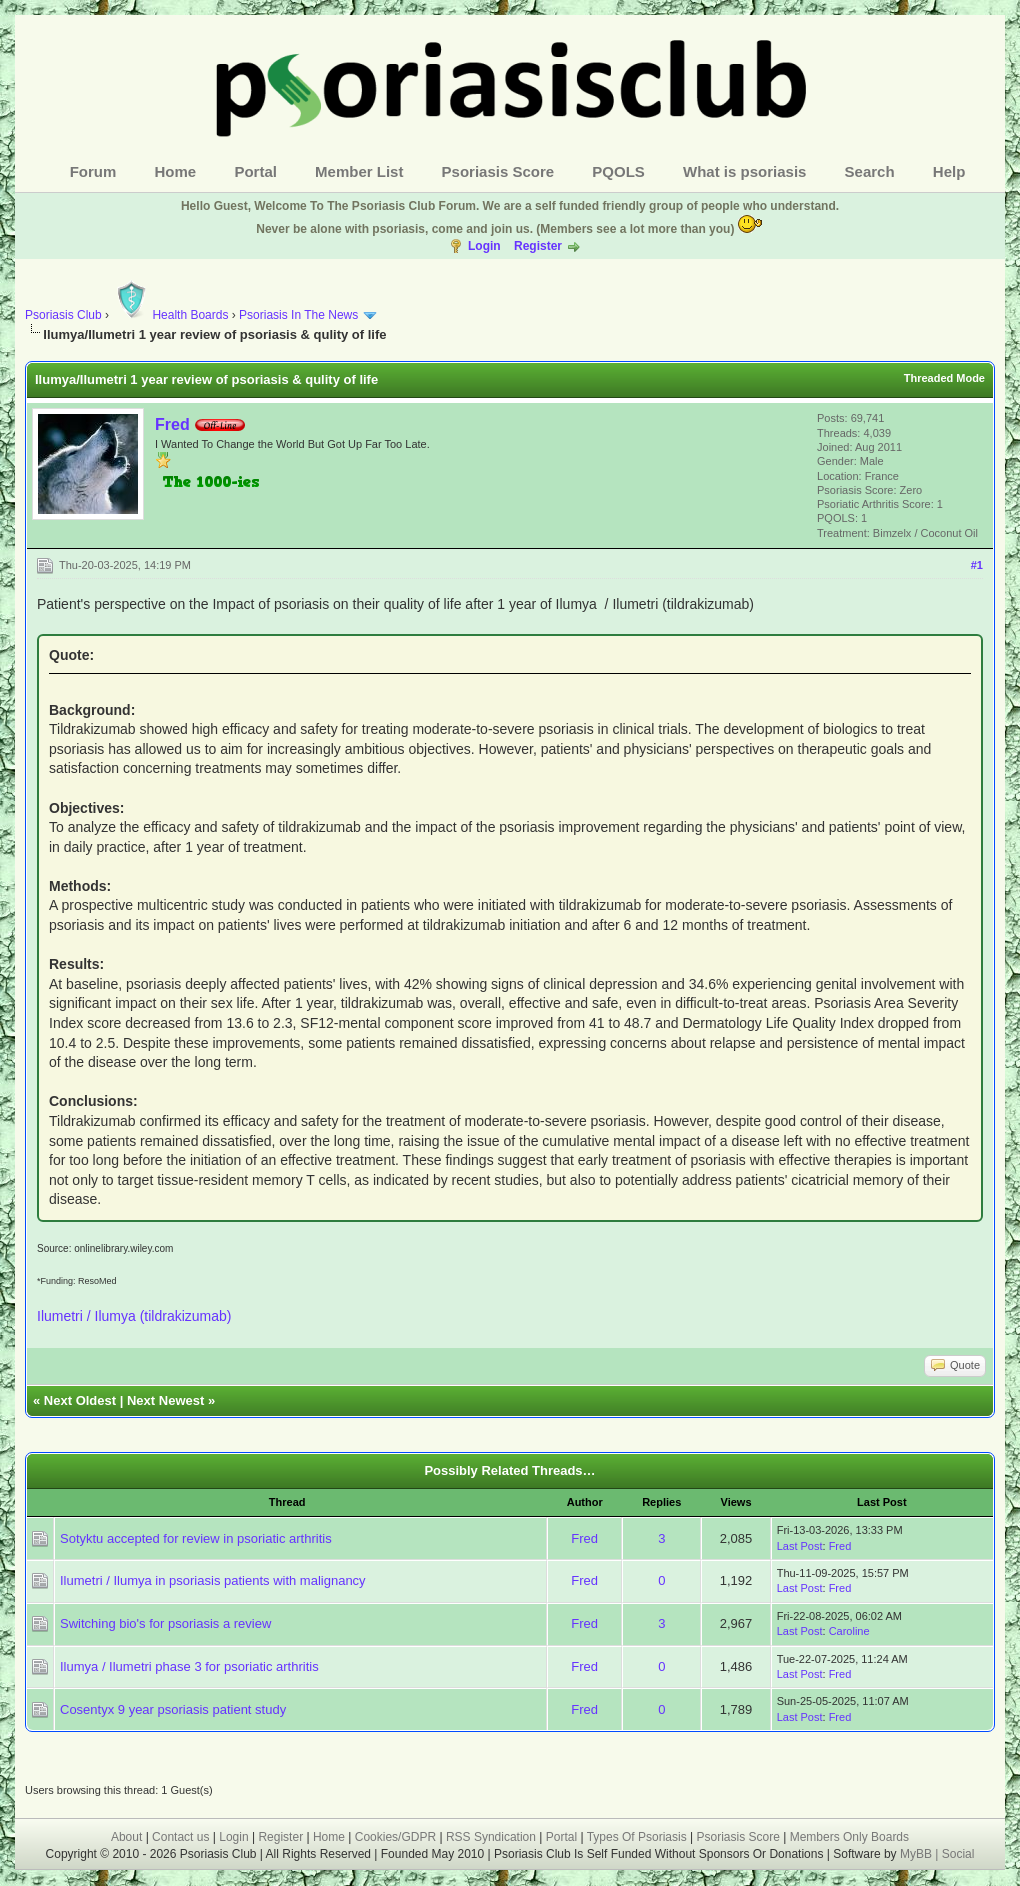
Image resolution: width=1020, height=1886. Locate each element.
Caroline (849, 1631)
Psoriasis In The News (298, 315)
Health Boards (170, 315)
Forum (93, 171)
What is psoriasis (744, 171)
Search (870, 171)
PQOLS (618, 171)
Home (176, 171)
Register (538, 246)
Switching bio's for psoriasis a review (165, 1623)
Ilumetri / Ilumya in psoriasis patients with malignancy (213, 1580)
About (126, 1837)
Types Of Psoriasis (637, 1837)
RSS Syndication (491, 1837)
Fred (172, 424)
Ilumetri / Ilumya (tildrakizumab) (134, 1316)
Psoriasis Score (498, 171)
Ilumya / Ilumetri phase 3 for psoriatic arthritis (189, 1666)
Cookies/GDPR (395, 1837)
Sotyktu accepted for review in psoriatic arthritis (196, 1538)
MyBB (917, 1854)
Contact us (180, 1837)
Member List (359, 171)
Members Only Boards (849, 1837)
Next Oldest (80, 1400)
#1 (977, 565)
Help (949, 171)
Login (484, 246)
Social (958, 1854)
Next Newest (165, 1400)
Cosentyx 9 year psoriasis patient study (173, 1709)
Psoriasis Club (63, 315)
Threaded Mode (944, 378)
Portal (255, 171)
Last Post (800, 1546)
